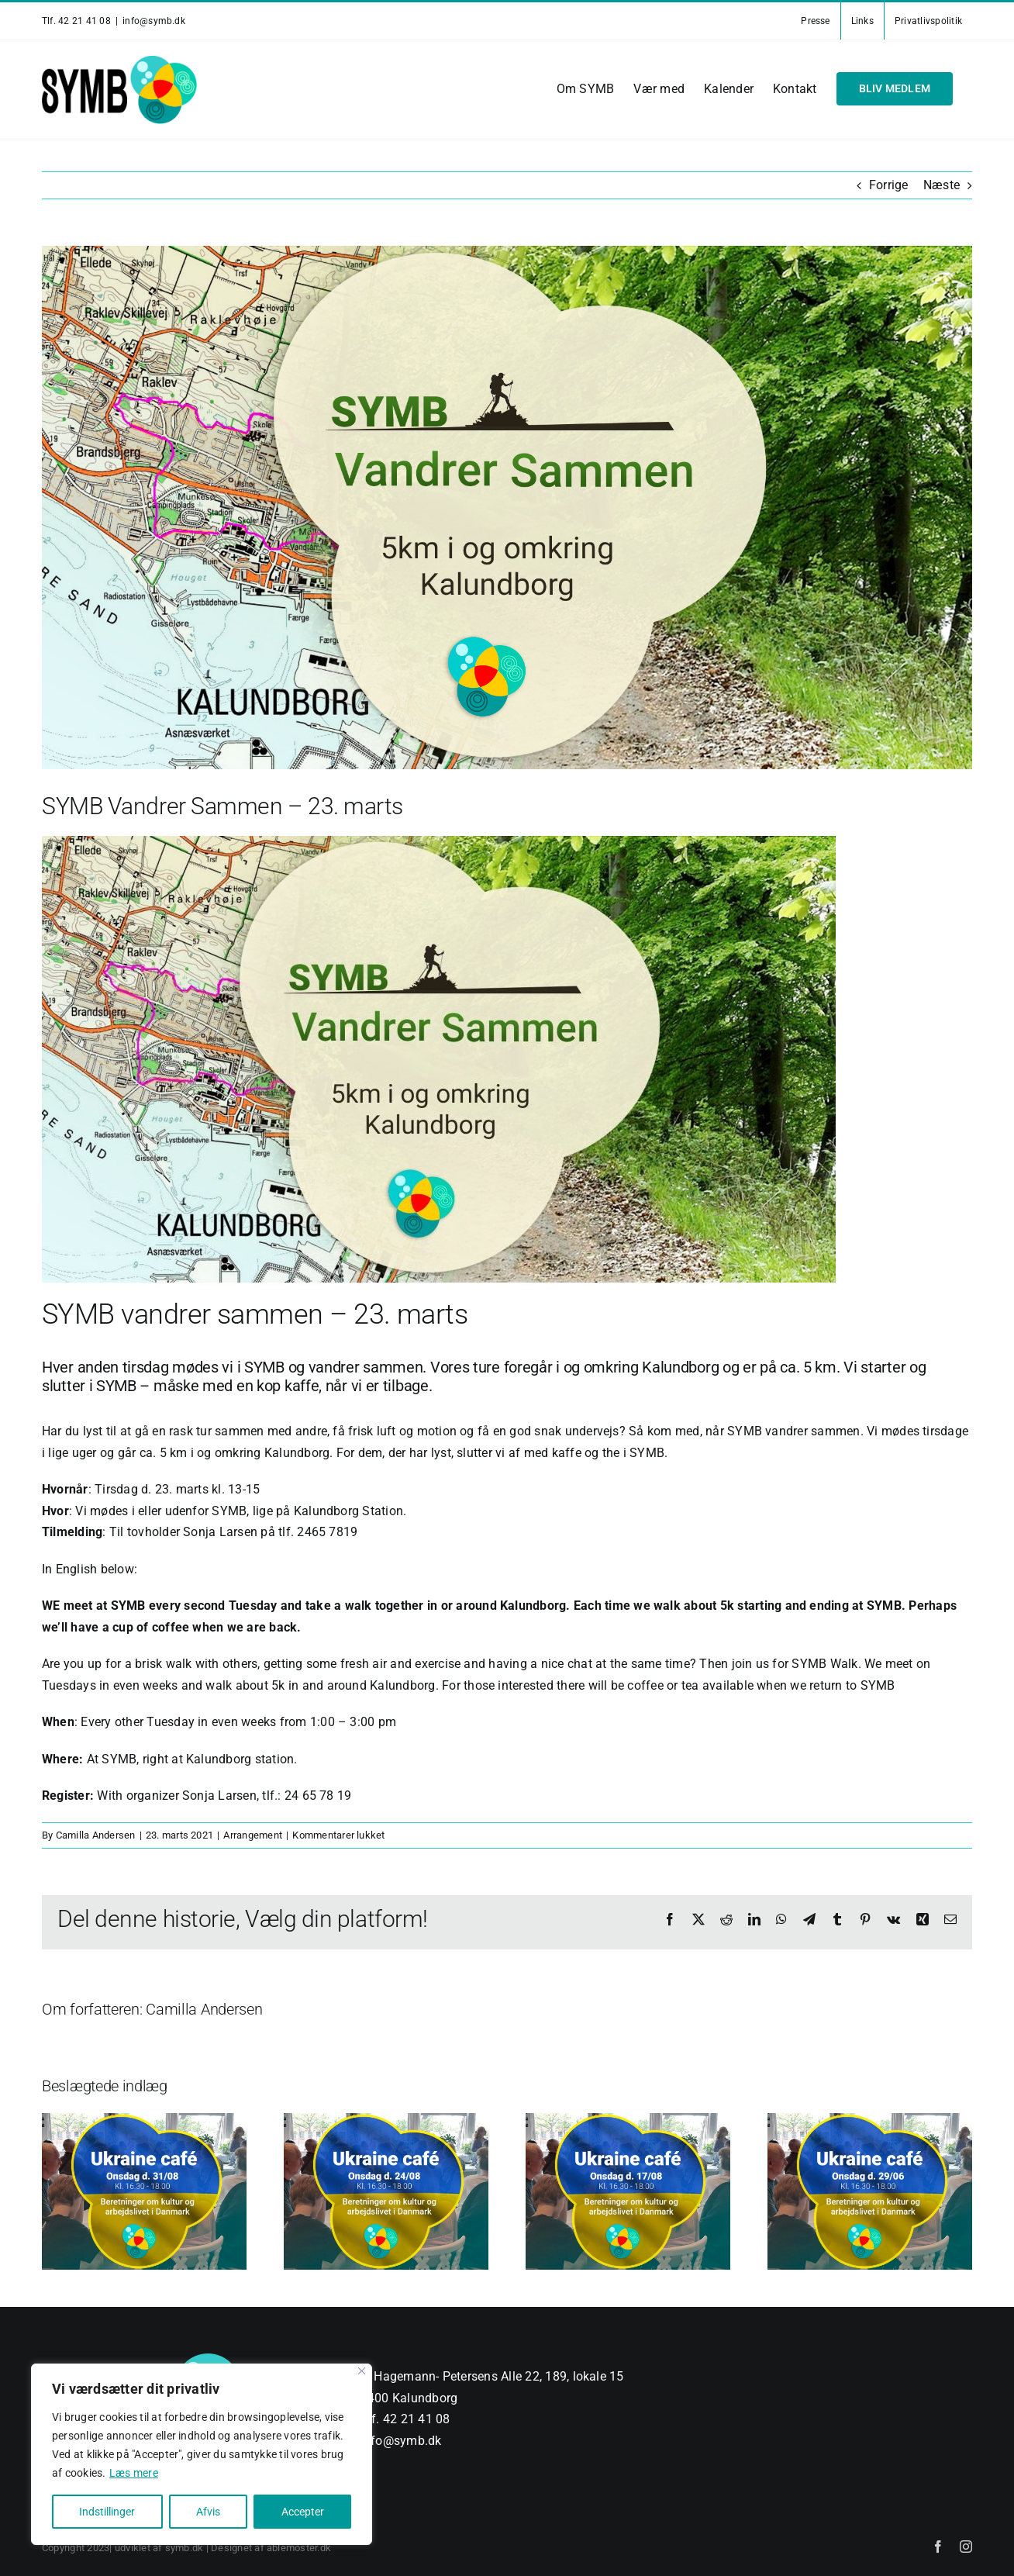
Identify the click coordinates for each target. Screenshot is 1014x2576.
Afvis (208, 2511)
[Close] (361, 2370)
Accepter (302, 2511)
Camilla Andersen (96, 1835)
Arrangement (252, 1835)
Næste (941, 185)
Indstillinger (107, 2511)
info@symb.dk (153, 21)
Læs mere (133, 2473)
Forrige (889, 185)
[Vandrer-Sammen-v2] (507, 507)
